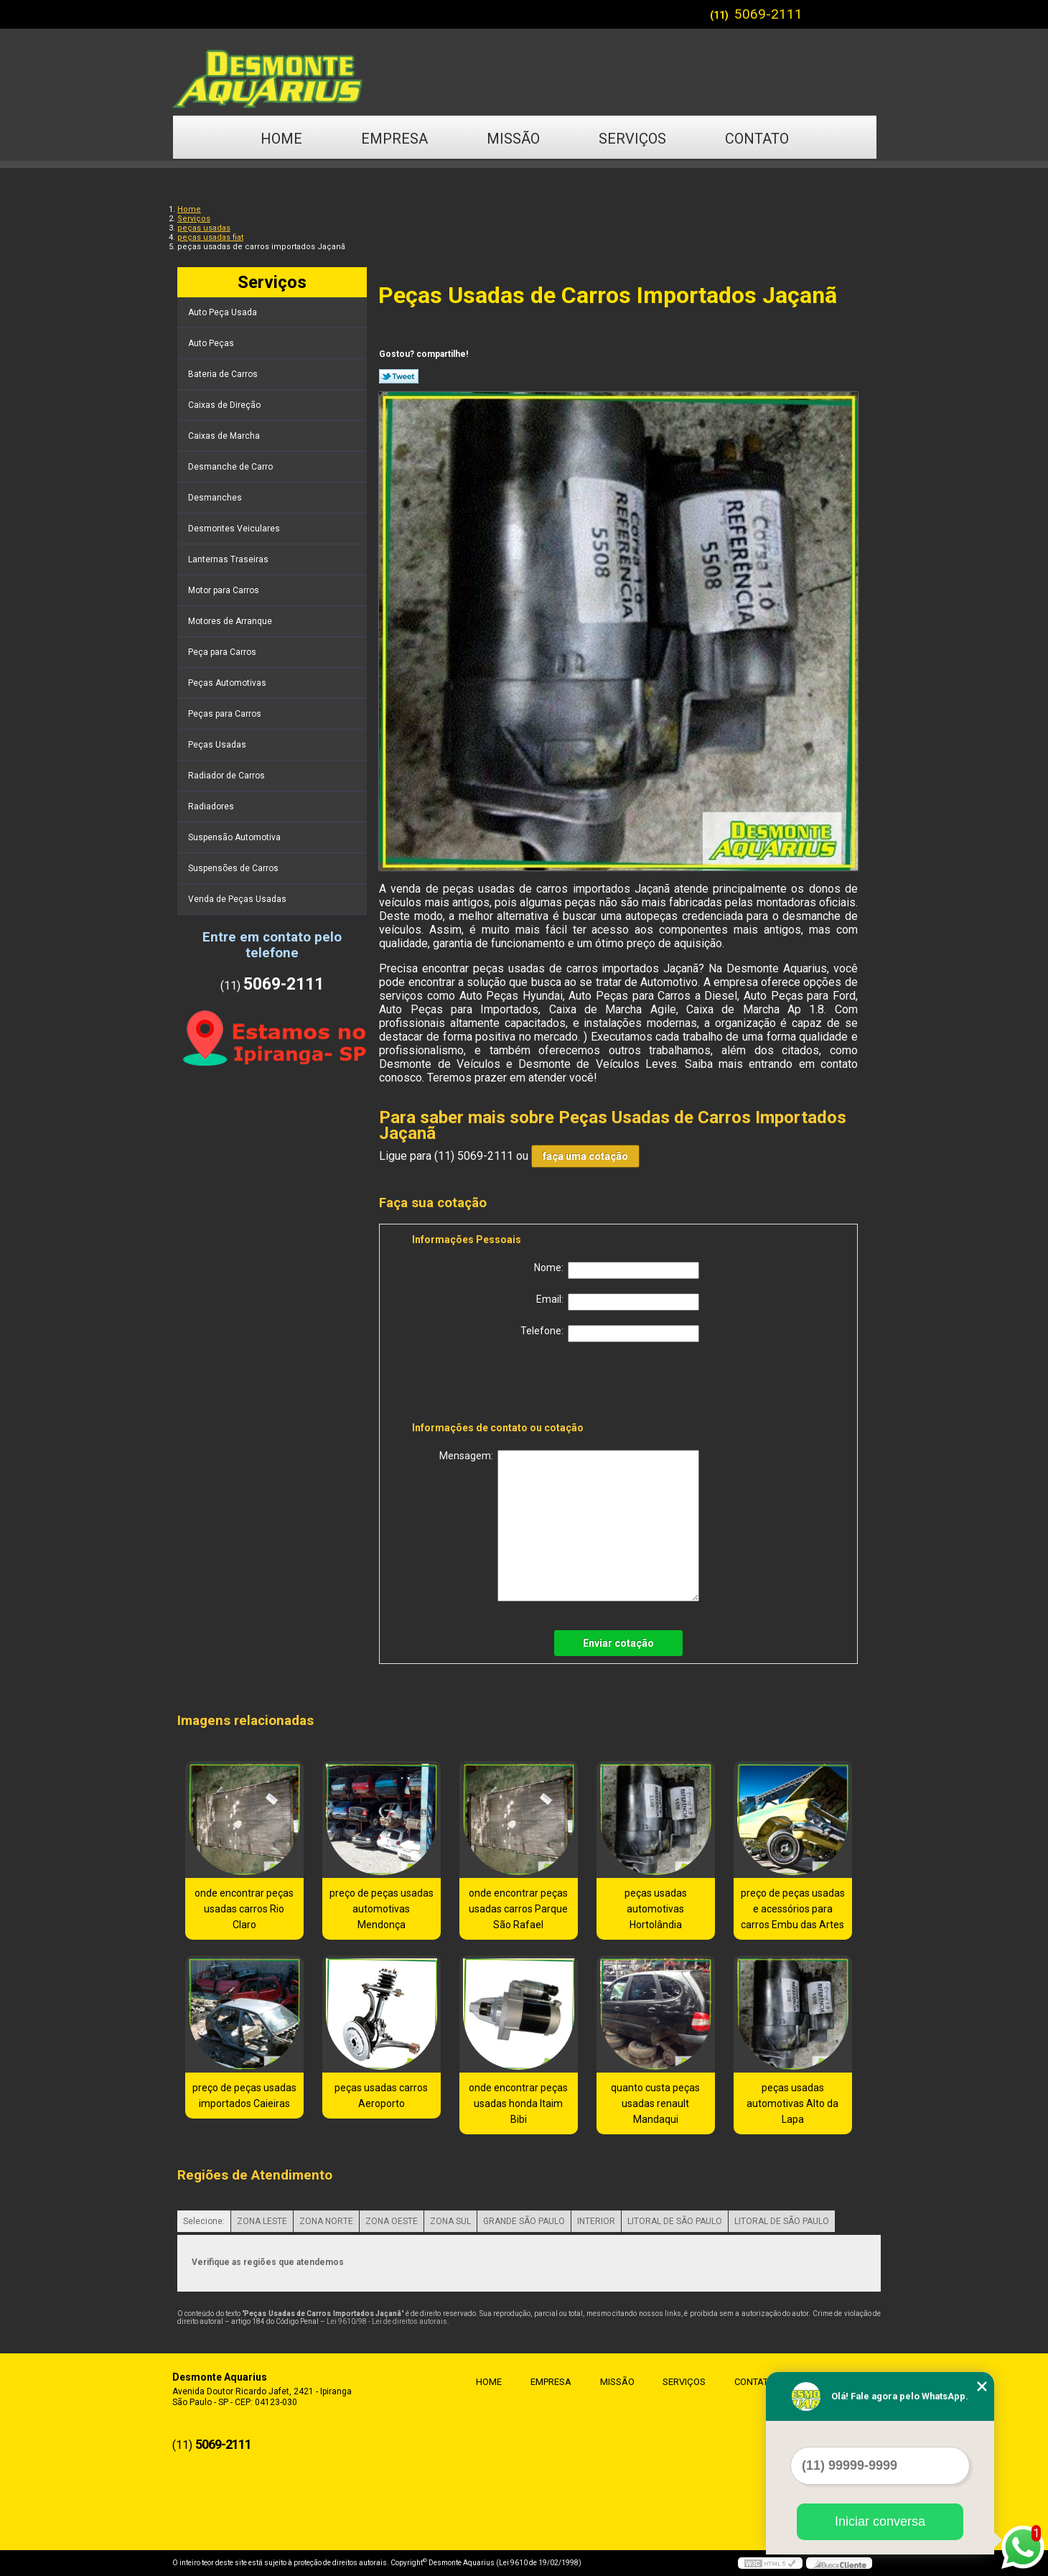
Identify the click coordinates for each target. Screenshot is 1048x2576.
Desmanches (216, 498)
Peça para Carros (223, 652)
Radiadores (212, 806)
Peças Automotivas (228, 683)
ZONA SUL (450, 2221)
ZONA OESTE (391, 2221)
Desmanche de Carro (231, 467)
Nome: (616, 1270)
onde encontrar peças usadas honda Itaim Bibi (518, 2103)
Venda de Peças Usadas (238, 899)
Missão (513, 138)
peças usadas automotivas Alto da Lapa (792, 2103)
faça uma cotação (585, 1156)
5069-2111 (768, 14)
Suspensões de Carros (234, 868)
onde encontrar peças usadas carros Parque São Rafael (518, 1908)
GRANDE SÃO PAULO (524, 2221)
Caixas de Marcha (225, 436)
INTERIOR (596, 2221)
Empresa (394, 138)
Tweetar (398, 376)
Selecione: (204, 2221)
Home (281, 138)
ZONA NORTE (326, 2221)
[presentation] (503, 1385)
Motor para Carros (224, 590)
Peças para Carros (225, 714)
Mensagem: (569, 1525)
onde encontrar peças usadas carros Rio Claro (244, 1908)
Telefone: (609, 1333)
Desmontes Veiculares (235, 529)
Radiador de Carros (227, 776)
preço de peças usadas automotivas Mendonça (381, 1908)
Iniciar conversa (880, 2521)
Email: (617, 1302)
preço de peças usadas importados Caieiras (244, 2095)
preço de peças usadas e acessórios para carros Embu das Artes (793, 1908)
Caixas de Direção (225, 405)
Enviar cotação (618, 1643)
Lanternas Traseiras (229, 559)
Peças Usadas (218, 745)
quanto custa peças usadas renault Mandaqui (655, 2103)
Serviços (632, 138)
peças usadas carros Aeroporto (381, 2095)
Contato (757, 138)
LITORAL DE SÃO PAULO (674, 2221)
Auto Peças (212, 343)
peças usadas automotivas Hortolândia (655, 1908)
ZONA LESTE (262, 2221)
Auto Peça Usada (223, 312)
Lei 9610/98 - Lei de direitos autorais (387, 2321)
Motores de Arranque (231, 621)
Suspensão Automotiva (235, 837)
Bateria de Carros (224, 374)
